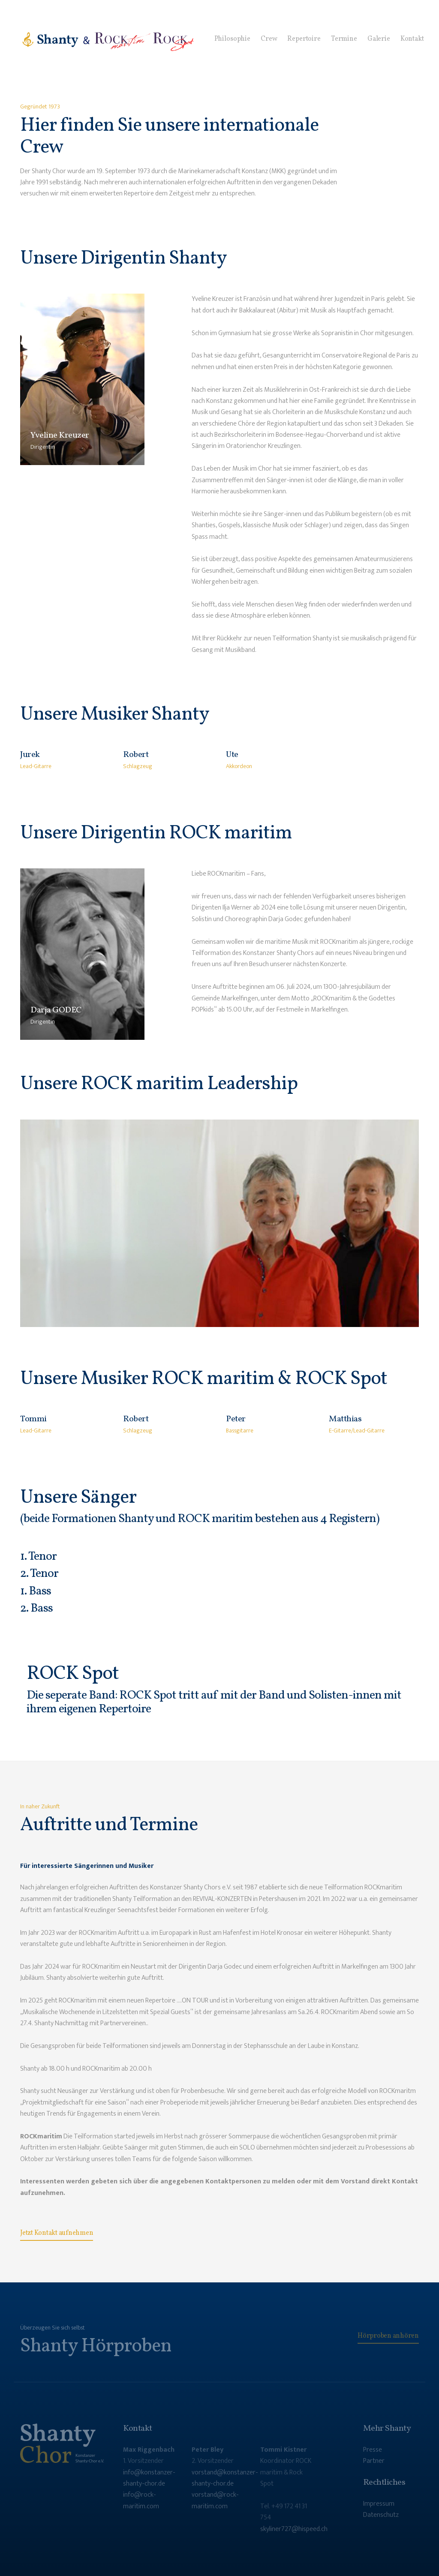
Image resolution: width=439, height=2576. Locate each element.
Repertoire (304, 39)
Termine (344, 39)
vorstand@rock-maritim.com (215, 2500)
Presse (372, 2450)
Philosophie (232, 39)
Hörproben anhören (388, 2336)
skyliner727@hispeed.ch (294, 2529)
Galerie (378, 39)
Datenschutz (381, 2515)
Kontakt (412, 39)
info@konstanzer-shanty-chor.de (149, 2478)
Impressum (378, 2504)
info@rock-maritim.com (141, 2500)
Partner (374, 2461)
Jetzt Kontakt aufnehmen (56, 2233)
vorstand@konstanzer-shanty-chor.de (225, 2478)
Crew (269, 39)
